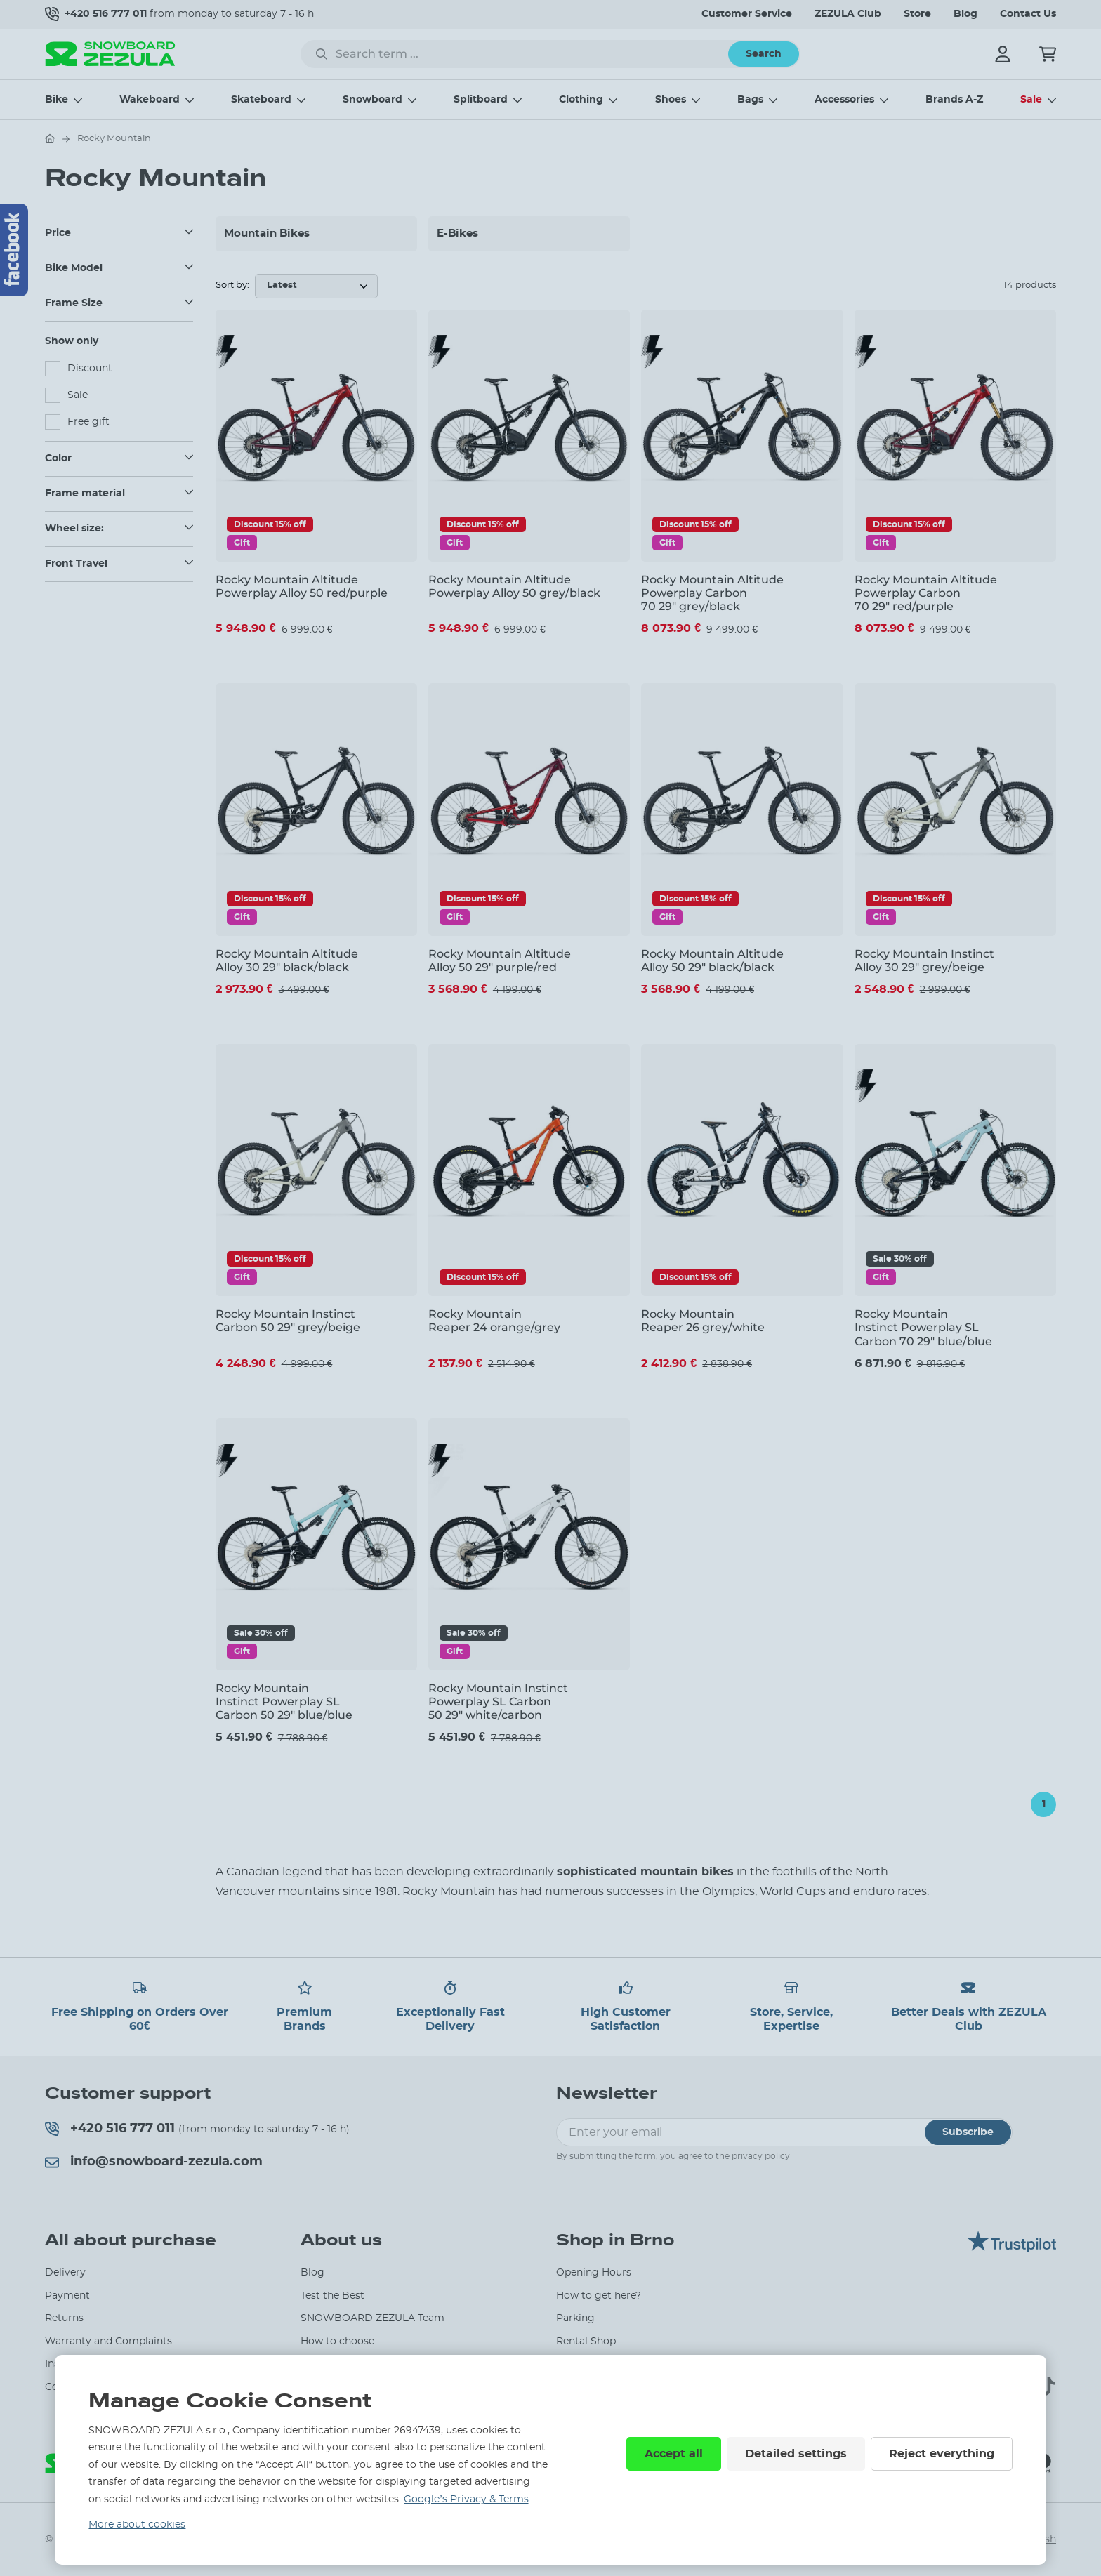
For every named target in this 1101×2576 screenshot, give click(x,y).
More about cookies (136, 2525)
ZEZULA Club (848, 14)
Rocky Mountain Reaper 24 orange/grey (494, 1320)
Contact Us (1028, 14)
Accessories (844, 100)
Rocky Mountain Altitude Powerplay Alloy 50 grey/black (514, 586)
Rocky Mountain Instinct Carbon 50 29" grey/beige (288, 1320)
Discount (89, 369)
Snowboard (372, 100)
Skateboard (261, 100)
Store (917, 14)
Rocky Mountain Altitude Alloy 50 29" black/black (712, 960)
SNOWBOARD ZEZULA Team (372, 2318)
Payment (67, 2296)
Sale (1031, 100)
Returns (64, 2318)
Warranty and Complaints (108, 2341)
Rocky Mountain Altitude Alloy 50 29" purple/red (499, 960)
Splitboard (481, 100)
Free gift (88, 422)
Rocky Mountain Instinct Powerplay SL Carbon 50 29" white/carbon (498, 1702)
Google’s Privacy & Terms (466, 2499)
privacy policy (761, 2156)
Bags (750, 100)
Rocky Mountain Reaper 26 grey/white (703, 1320)
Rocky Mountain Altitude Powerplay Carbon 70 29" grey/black (712, 593)
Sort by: (232, 285)
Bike (56, 100)
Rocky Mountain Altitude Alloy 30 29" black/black (287, 960)
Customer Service (746, 14)
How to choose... (341, 2341)
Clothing (581, 100)
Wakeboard (149, 100)
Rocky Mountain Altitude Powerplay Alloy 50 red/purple (302, 586)
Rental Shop (586, 2341)
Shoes (670, 100)
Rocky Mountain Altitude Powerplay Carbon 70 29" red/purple (926, 593)
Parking (575, 2318)
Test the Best (332, 2296)
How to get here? (598, 2296)
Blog (965, 14)
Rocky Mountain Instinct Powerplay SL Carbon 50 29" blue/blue (284, 1702)
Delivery (65, 2273)
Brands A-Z (954, 100)
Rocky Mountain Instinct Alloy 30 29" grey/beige (924, 960)
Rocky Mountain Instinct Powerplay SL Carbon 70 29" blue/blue (923, 1327)
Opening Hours (593, 2273)
